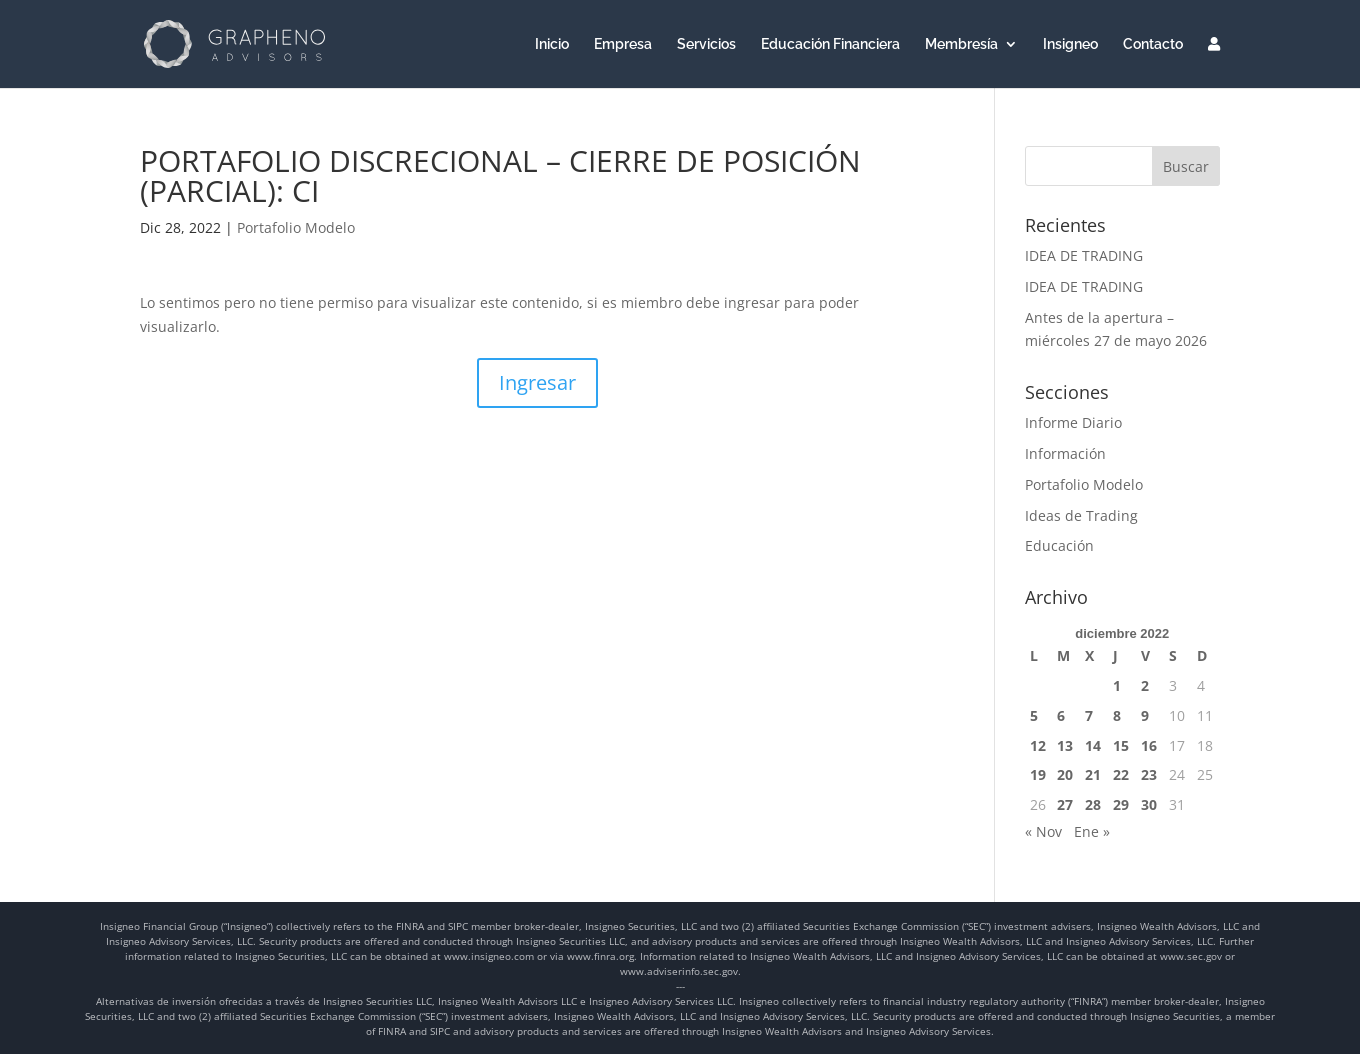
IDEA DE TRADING (1084, 255)
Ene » (1092, 831)
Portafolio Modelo (296, 227)
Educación (1059, 545)
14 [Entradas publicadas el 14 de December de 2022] (1093, 745)
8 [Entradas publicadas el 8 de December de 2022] (1117, 715)
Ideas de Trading (1081, 515)
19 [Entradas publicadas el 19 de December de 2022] (1038, 774)
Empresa (623, 44)
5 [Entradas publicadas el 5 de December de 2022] (1034, 715)
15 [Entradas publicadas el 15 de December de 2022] (1121, 745)
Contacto (1153, 44)
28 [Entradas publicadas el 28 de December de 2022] (1093, 804)
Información (1065, 453)
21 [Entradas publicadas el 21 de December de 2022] (1093, 774)
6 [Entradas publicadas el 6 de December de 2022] (1061, 715)
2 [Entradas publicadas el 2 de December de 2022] (1145, 685)
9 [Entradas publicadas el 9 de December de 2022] (1145, 715)
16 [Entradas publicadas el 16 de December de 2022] (1149, 745)
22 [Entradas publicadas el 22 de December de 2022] (1121, 774)
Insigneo (1070, 44)
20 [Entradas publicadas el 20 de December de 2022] (1065, 774)
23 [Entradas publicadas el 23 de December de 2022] (1149, 774)
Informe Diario (1073, 422)
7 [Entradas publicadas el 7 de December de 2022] (1089, 715)
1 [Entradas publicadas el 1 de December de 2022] (1117, 685)
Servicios (706, 44)
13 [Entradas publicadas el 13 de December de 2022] (1065, 745)
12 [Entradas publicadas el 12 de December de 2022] (1038, 745)
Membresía (961, 44)
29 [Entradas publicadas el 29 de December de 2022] (1121, 804)
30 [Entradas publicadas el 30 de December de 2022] (1149, 804)
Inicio (552, 44)
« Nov (1043, 831)
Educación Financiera (830, 44)
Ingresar (537, 382)
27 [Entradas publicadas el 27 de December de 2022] (1065, 804)
